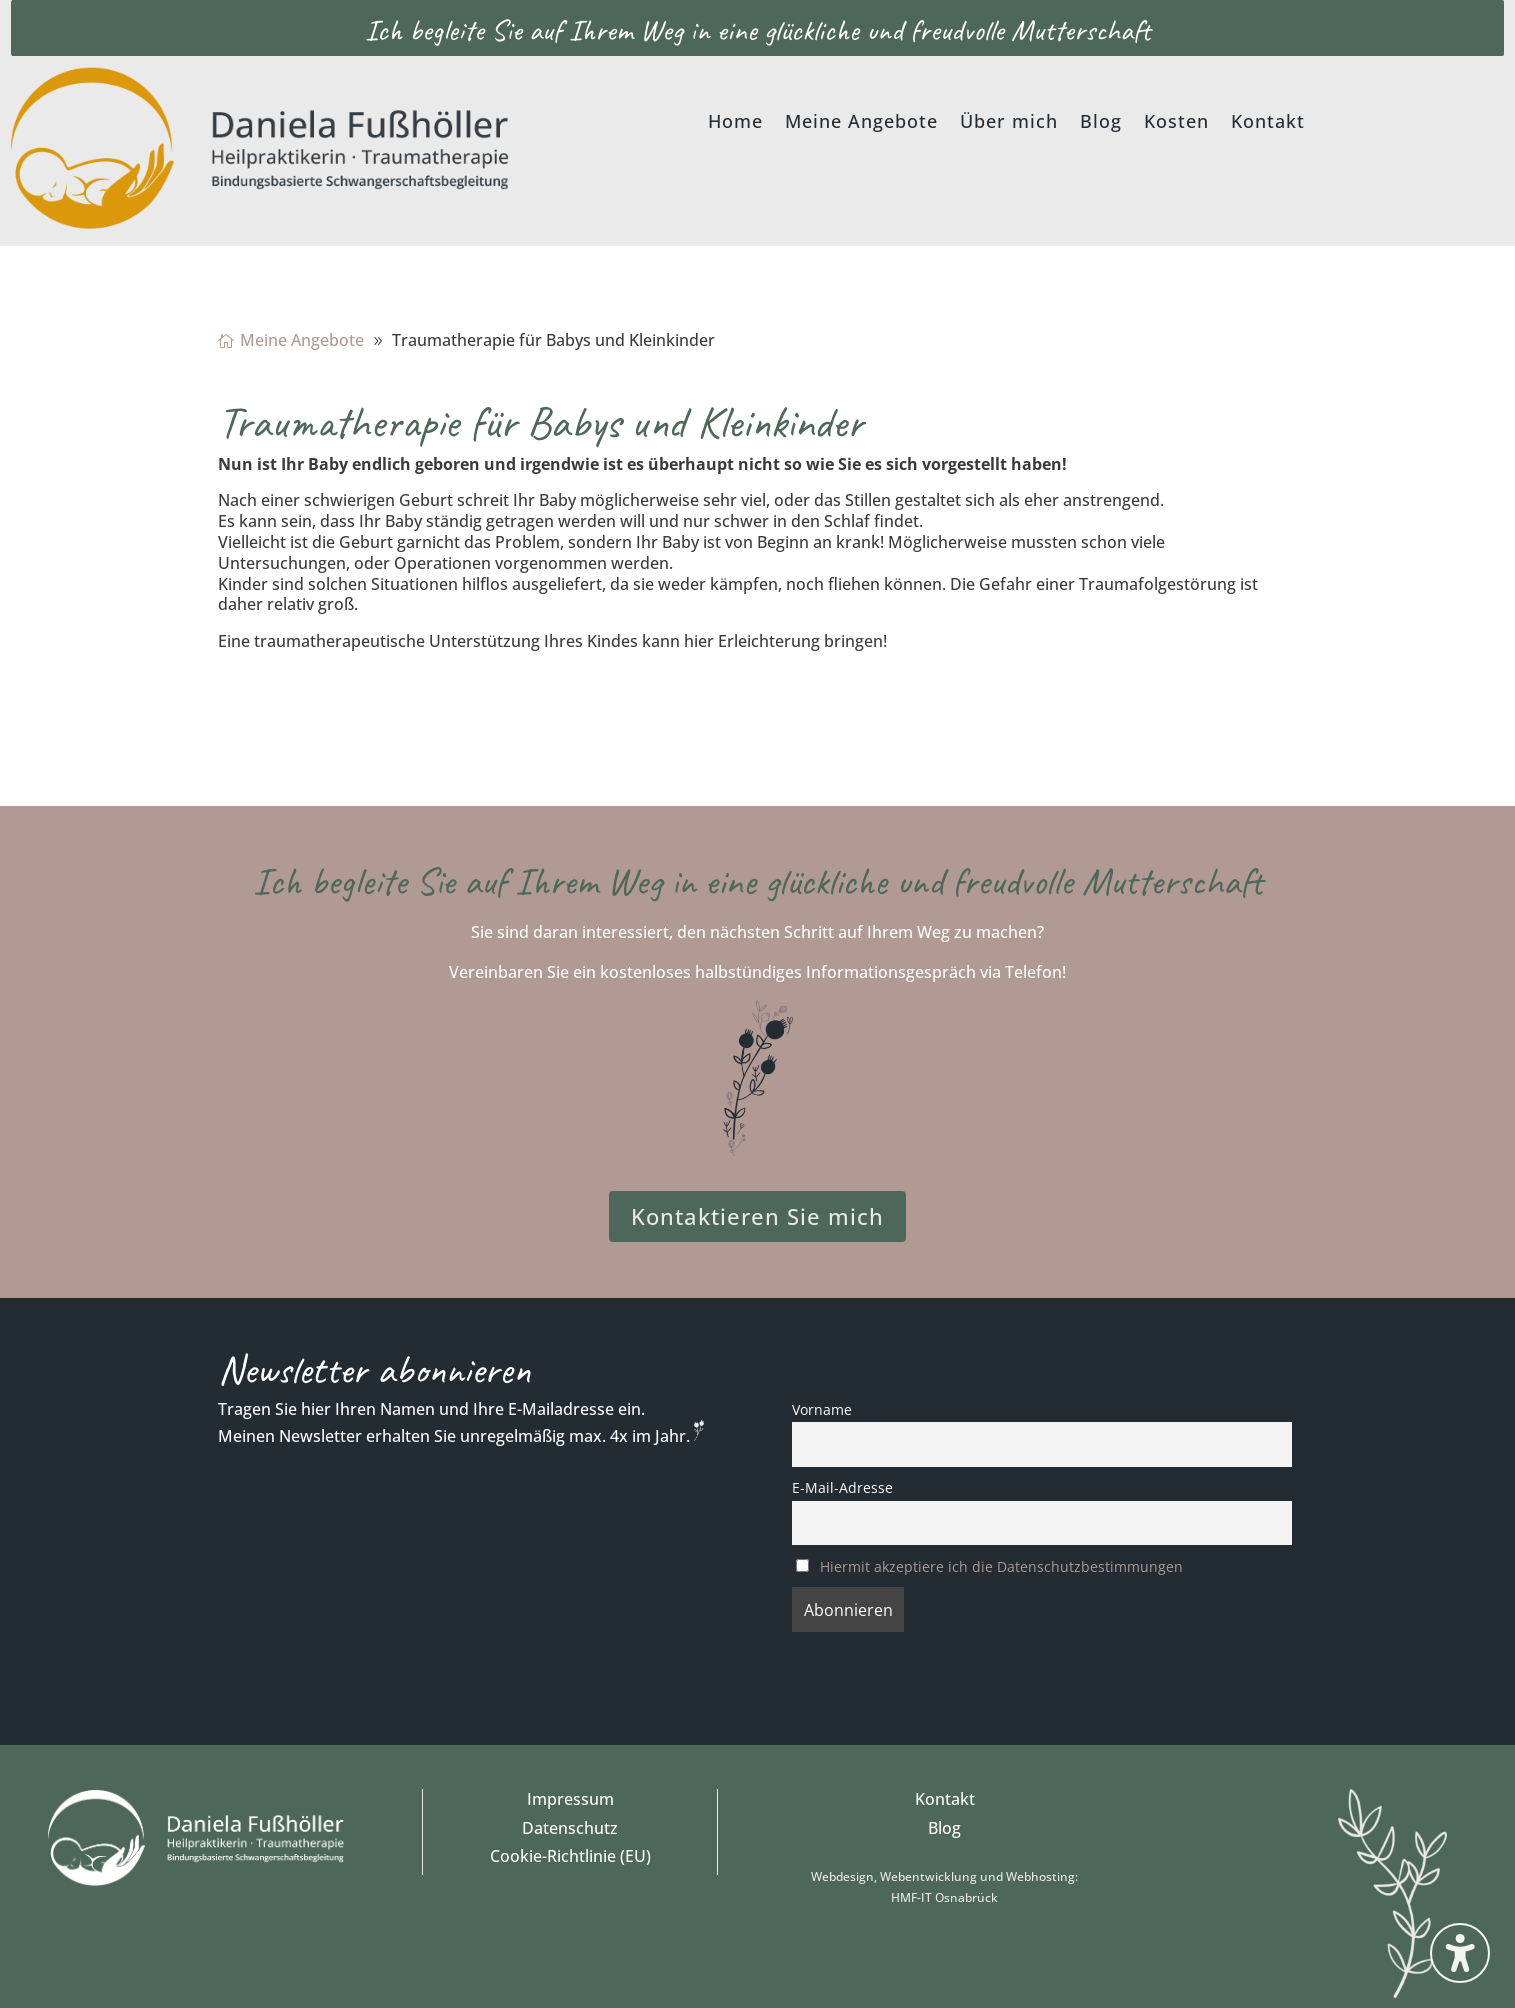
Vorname (822, 1409)
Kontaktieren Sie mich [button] (757, 1216)
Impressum (570, 1799)
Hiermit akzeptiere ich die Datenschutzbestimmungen (1001, 1566)
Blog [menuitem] (1101, 123)
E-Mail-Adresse (842, 1487)
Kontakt (945, 1799)
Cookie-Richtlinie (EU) (570, 1856)
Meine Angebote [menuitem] (861, 123)
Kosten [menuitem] (1176, 123)
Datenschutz (570, 1828)
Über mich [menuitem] (1009, 123)
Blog (944, 1828)
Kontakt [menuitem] (1268, 123)
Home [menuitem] (735, 123)
